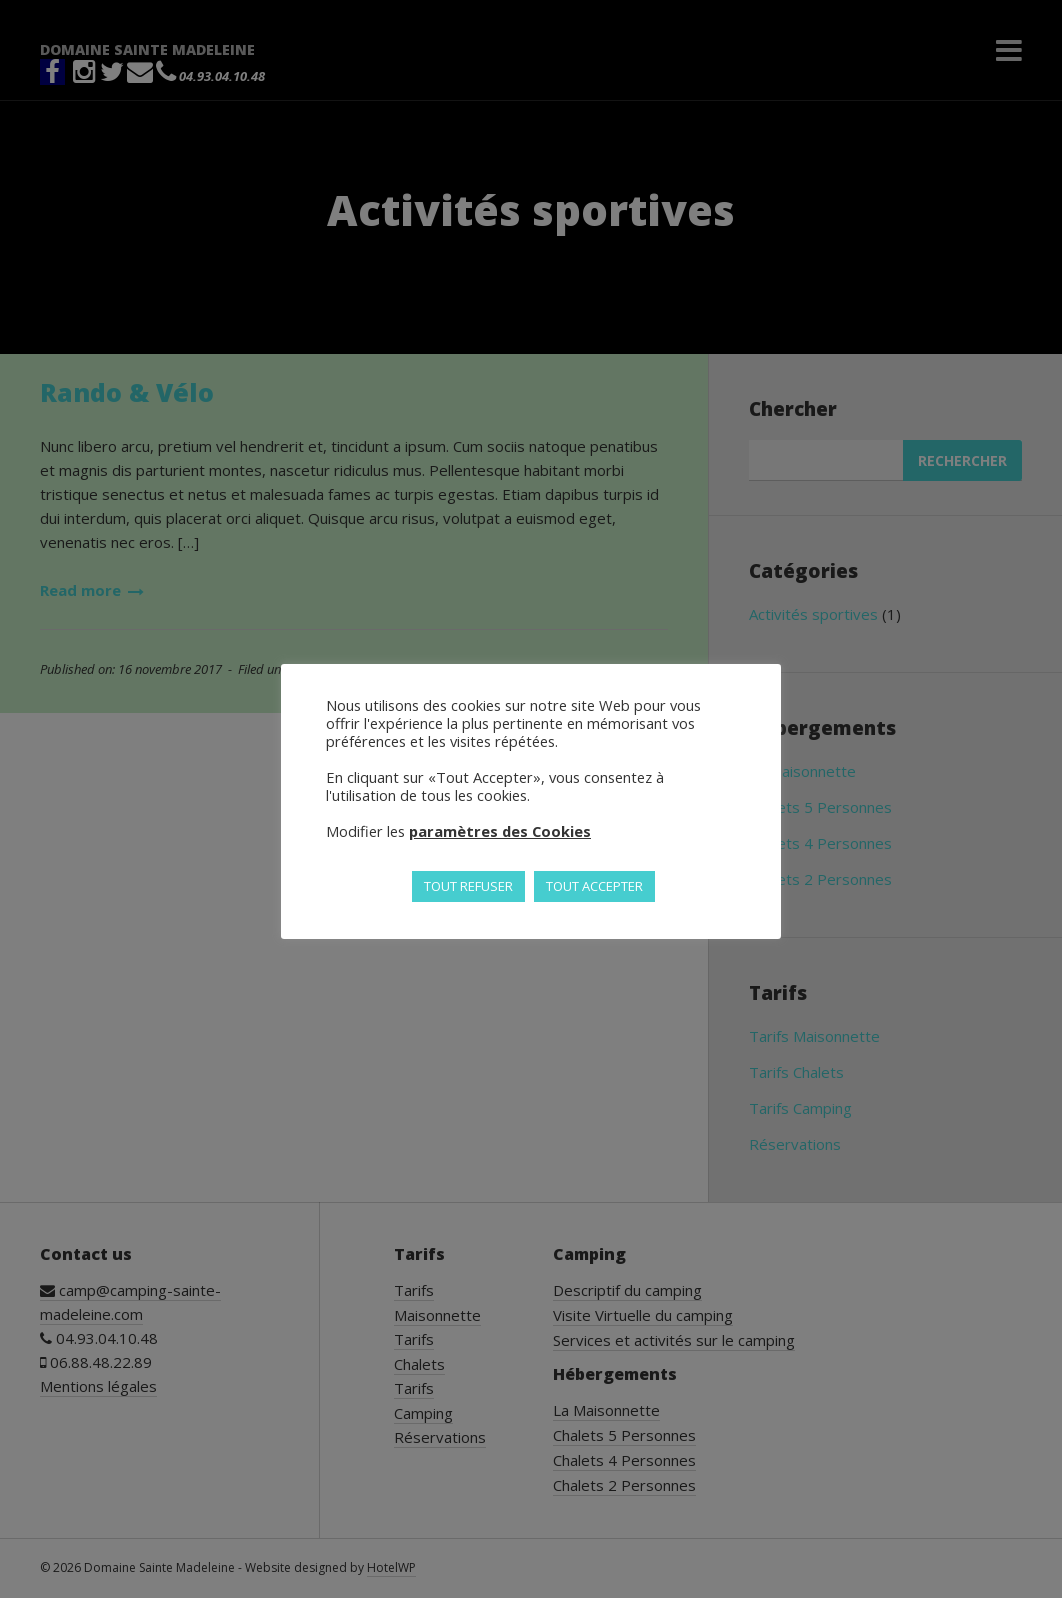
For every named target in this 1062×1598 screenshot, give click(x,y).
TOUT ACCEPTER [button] (594, 886)
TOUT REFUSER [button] (468, 886)
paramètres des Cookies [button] (500, 831)
